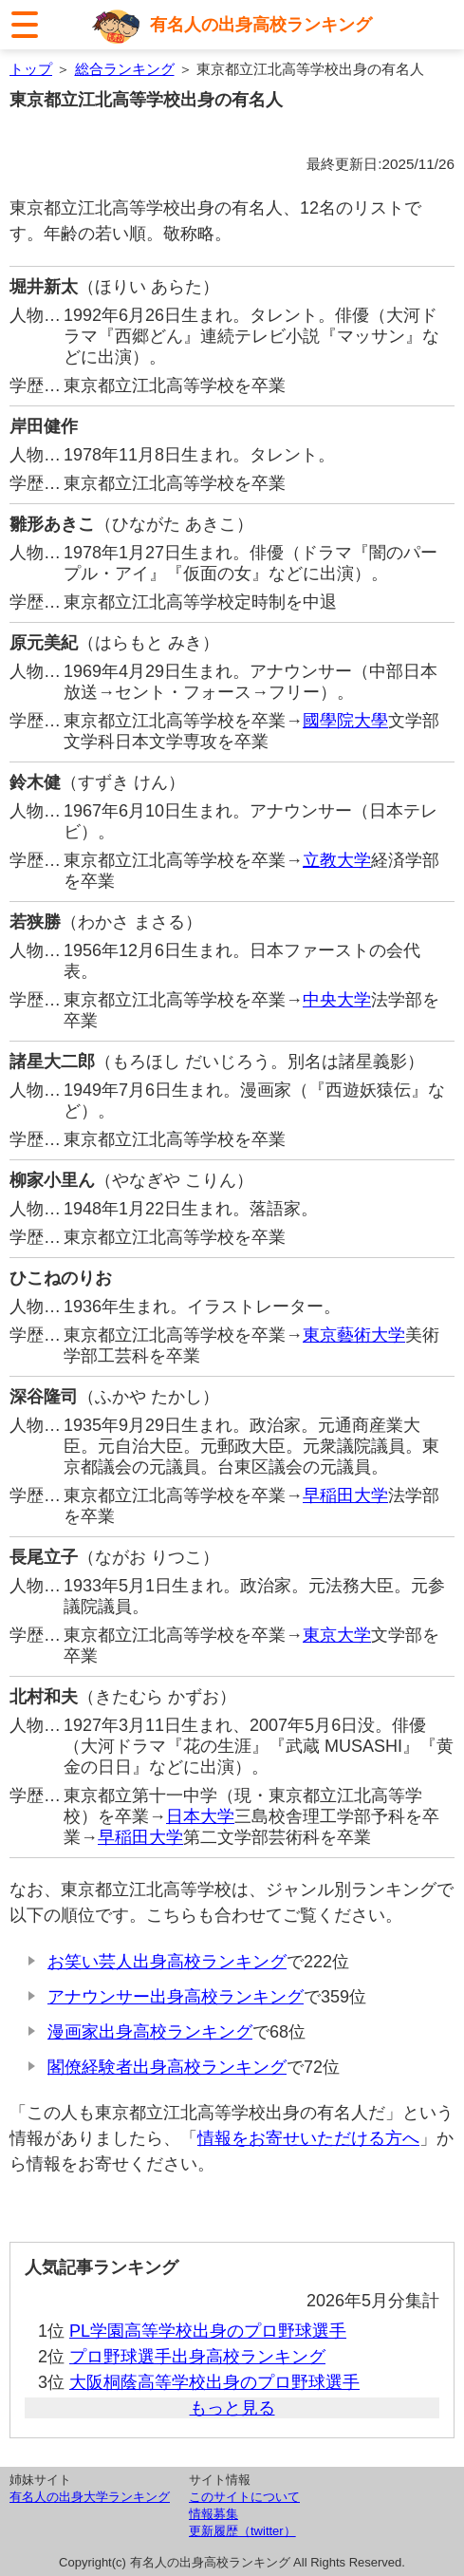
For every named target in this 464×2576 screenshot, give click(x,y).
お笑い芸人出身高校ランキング (167, 1961)
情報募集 (213, 2514)
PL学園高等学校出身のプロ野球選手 (207, 2331)
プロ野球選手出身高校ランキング (197, 2356)
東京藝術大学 (354, 1335)
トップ (30, 69)
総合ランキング (125, 69)
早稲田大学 (345, 1495)
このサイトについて (244, 2497)
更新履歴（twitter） (242, 2531)
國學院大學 (345, 720)
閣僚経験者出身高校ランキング (167, 2067)
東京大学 (337, 1635)
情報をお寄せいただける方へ (308, 2138)
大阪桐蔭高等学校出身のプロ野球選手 (214, 2382)
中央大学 (337, 999)
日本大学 (200, 1816)
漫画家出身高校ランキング (149, 2031)
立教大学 (337, 860)
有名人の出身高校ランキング (261, 24)
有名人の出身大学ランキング (89, 2497)
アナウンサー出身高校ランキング (175, 1996)
